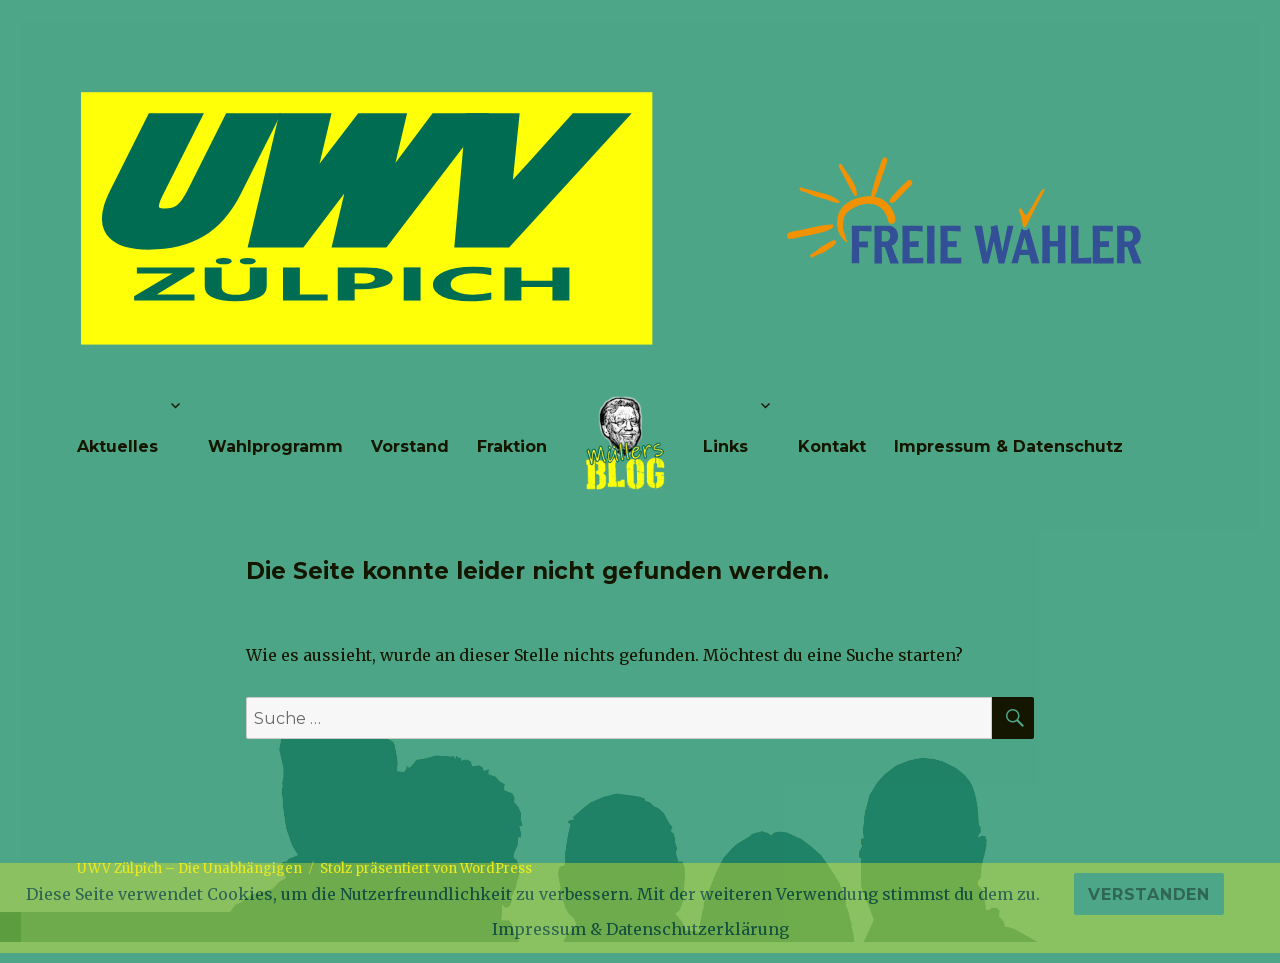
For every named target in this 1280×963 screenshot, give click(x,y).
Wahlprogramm (275, 446)
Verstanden (1149, 894)
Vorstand (410, 446)
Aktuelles (117, 446)
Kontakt (832, 446)
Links (725, 446)
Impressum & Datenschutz (1008, 446)
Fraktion (512, 446)
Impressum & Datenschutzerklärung (640, 929)
